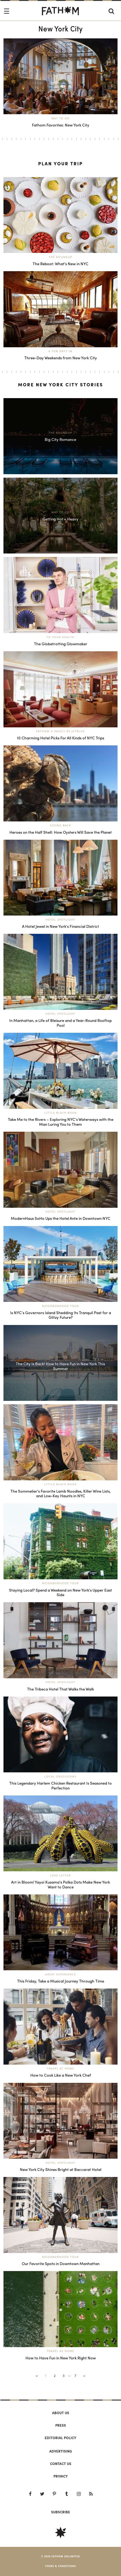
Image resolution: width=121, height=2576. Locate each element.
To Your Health (60, 637)
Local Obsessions (61, 1776)
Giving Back (60, 825)
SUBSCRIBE (60, 2512)
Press (60, 2425)
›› (84, 2375)
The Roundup (60, 257)
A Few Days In (61, 351)
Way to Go (60, 118)
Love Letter (60, 1875)
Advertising (60, 2451)
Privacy (60, 2476)
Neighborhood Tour (60, 1306)
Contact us (60, 2463)
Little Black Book (60, 1112)
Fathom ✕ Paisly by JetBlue (60, 731)
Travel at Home (60, 2068)
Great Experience (60, 1974)
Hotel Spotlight (60, 919)
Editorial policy (60, 2437)
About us (60, 2412)
